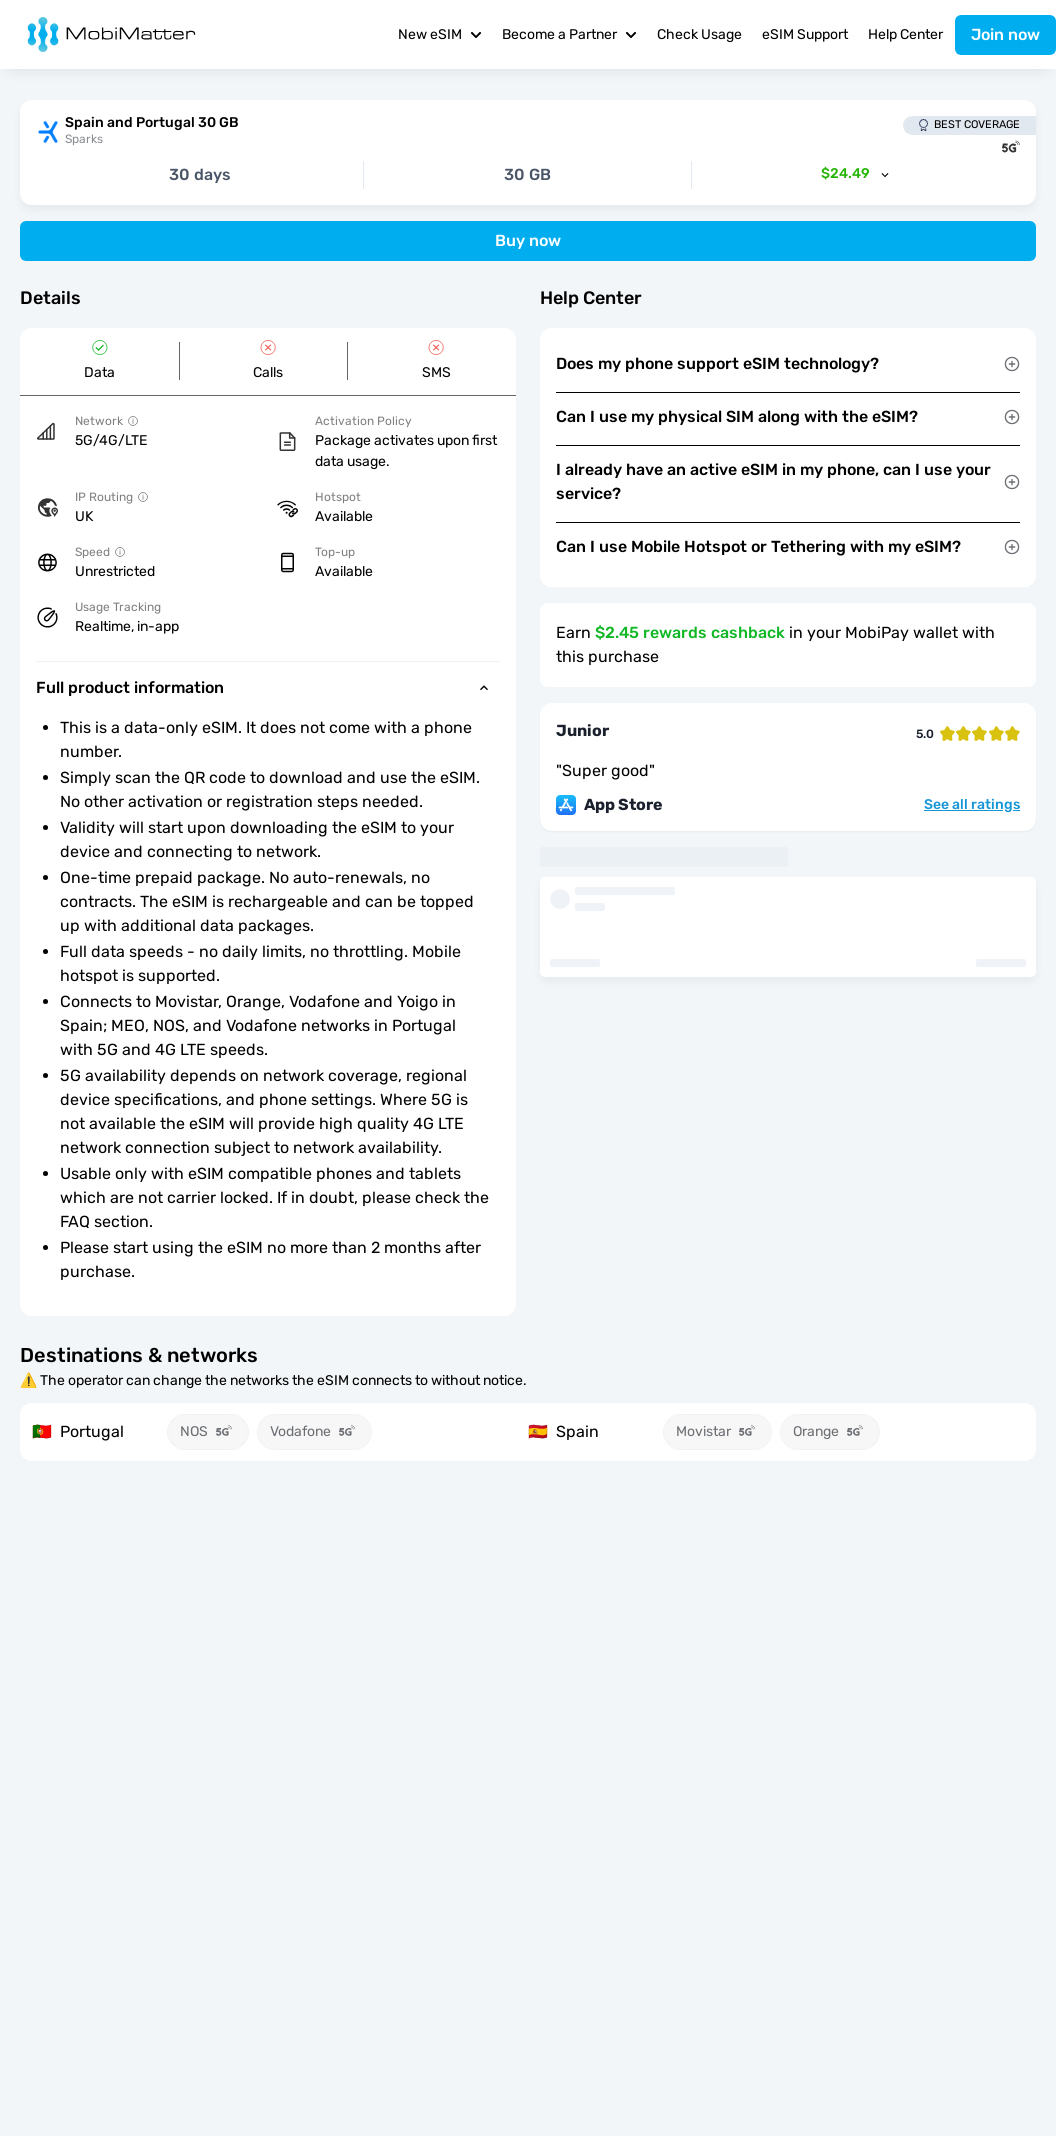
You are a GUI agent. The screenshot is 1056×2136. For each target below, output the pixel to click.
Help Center (905, 34)
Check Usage (699, 34)
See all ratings (972, 805)
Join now (1005, 34)
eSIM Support (805, 34)
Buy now (528, 240)
